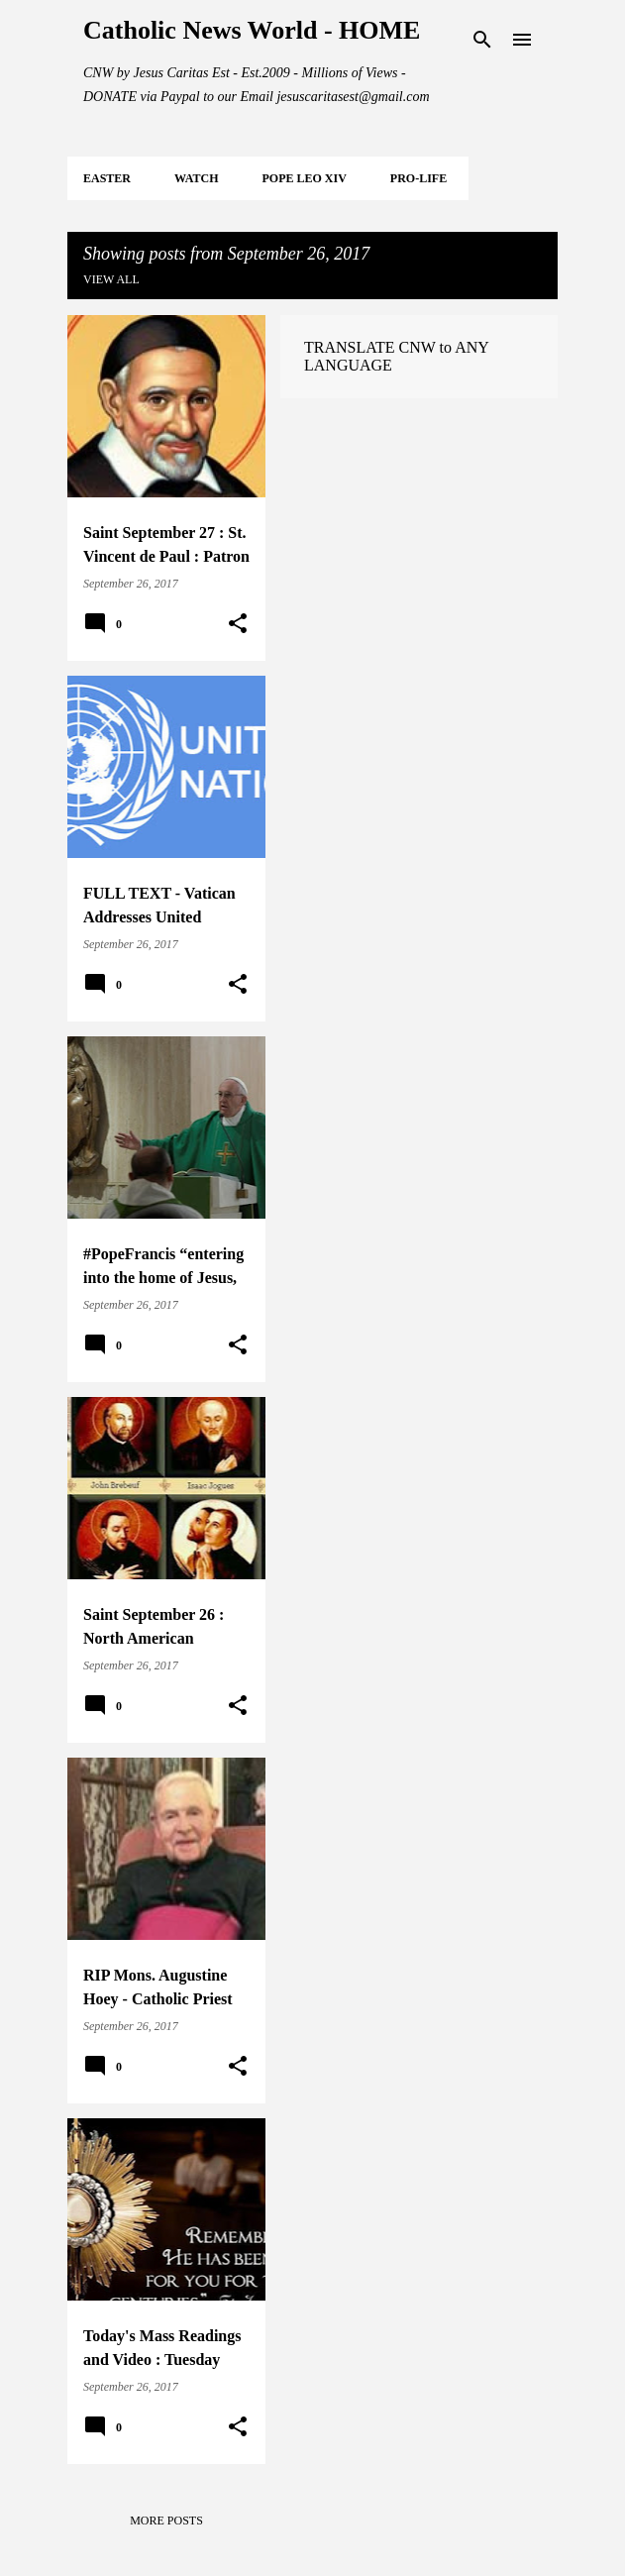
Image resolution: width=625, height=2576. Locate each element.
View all (111, 279)
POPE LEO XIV (303, 178)
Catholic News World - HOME (251, 30)
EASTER (107, 178)
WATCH (196, 178)
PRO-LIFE (418, 178)
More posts (166, 2520)
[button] (238, 624)
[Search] (482, 39)
